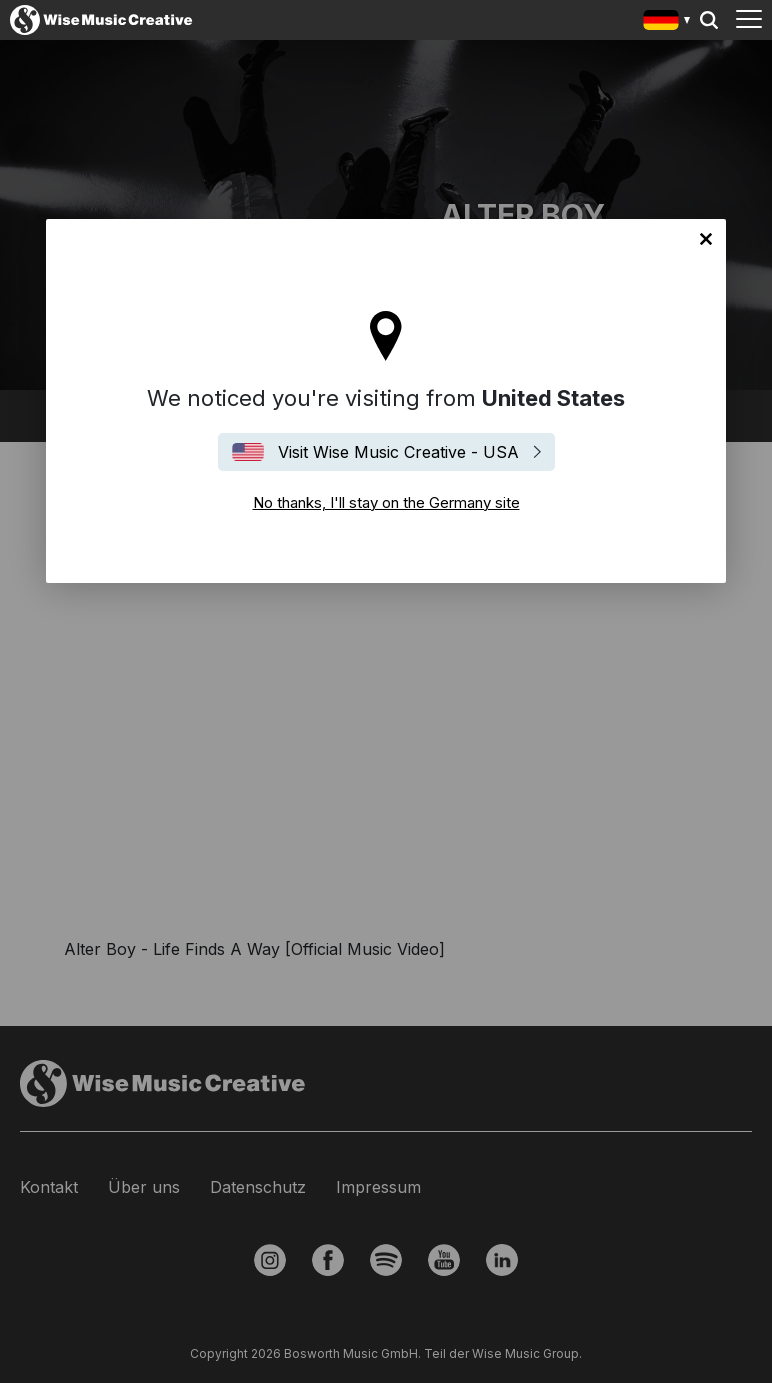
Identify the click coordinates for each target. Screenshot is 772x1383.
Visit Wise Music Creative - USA (398, 452)
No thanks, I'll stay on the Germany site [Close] (706, 239)
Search (709, 20)
